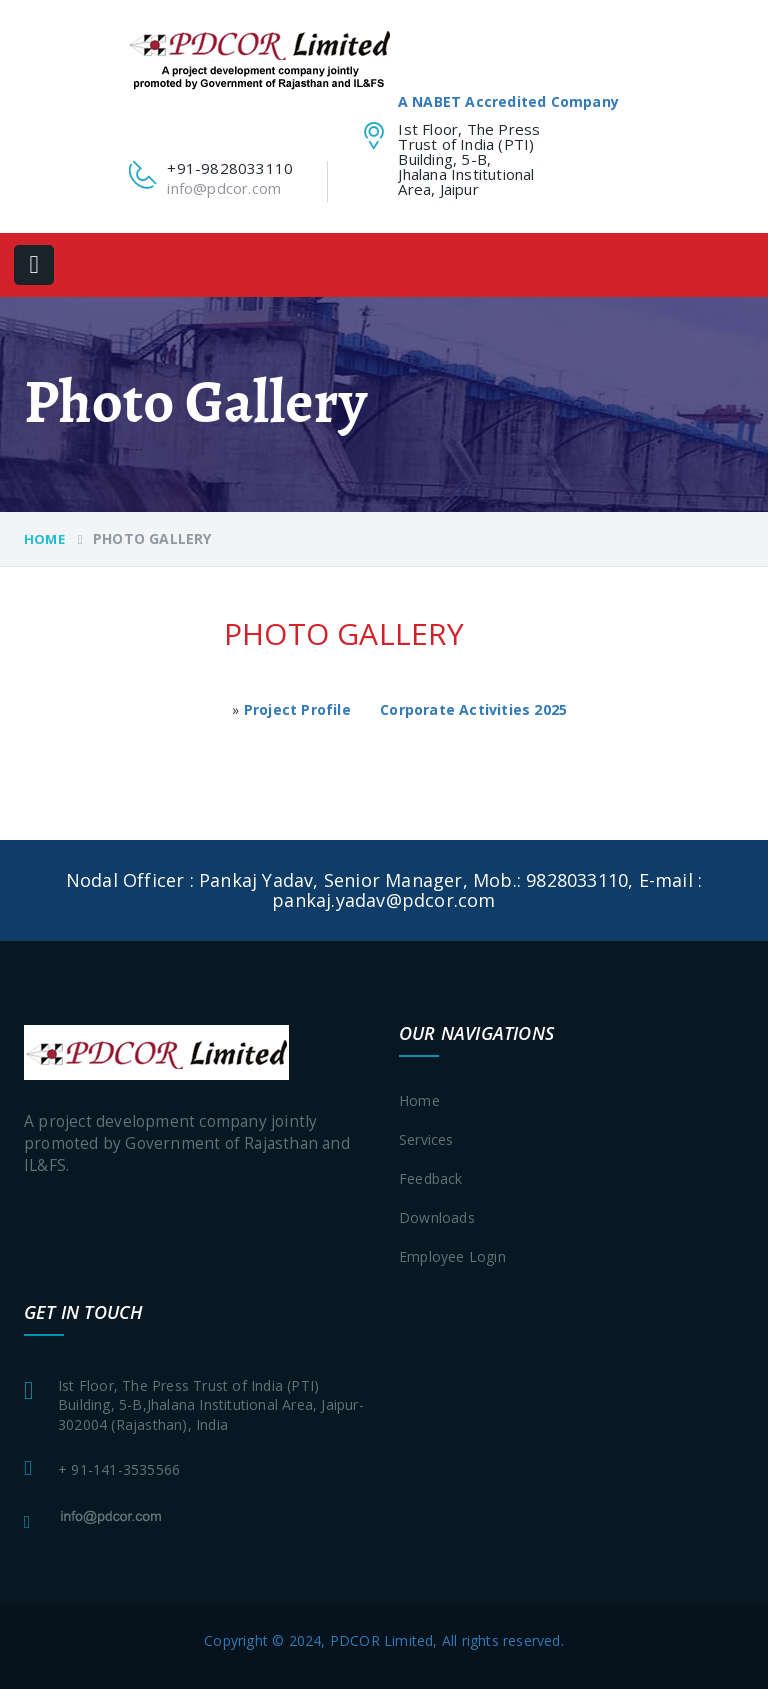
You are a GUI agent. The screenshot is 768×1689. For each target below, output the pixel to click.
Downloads (437, 1217)
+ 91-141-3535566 (119, 1469)
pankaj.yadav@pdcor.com (383, 900)
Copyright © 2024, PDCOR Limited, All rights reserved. (384, 1640)
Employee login (452, 1256)
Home (44, 539)
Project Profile (297, 709)
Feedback (431, 1178)
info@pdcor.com (224, 188)
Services (426, 1139)
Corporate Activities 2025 (473, 709)
